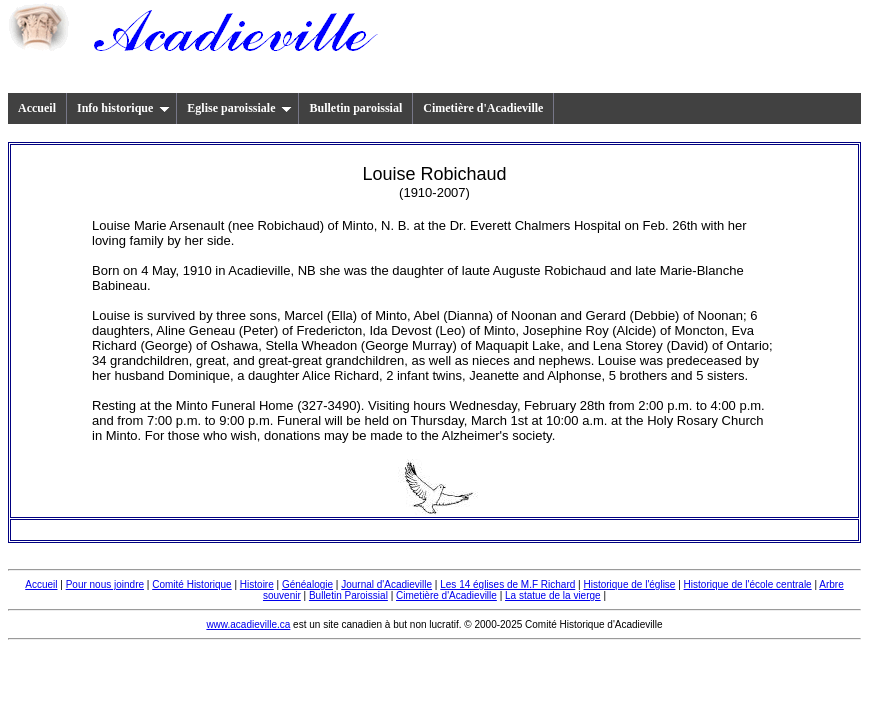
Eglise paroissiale (239, 108)
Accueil (37, 108)
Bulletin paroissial (355, 108)
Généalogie (307, 584)
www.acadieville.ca (248, 624)
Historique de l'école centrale (748, 584)
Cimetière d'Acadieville (483, 108)
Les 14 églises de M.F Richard (507, 584)
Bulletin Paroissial (348, 595)
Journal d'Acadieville (386, 584)
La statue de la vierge (553, 595)
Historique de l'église (629, 584)
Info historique (123, 108)
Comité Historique (191, 584)
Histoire (257, 584)
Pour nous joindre (105, 584)
